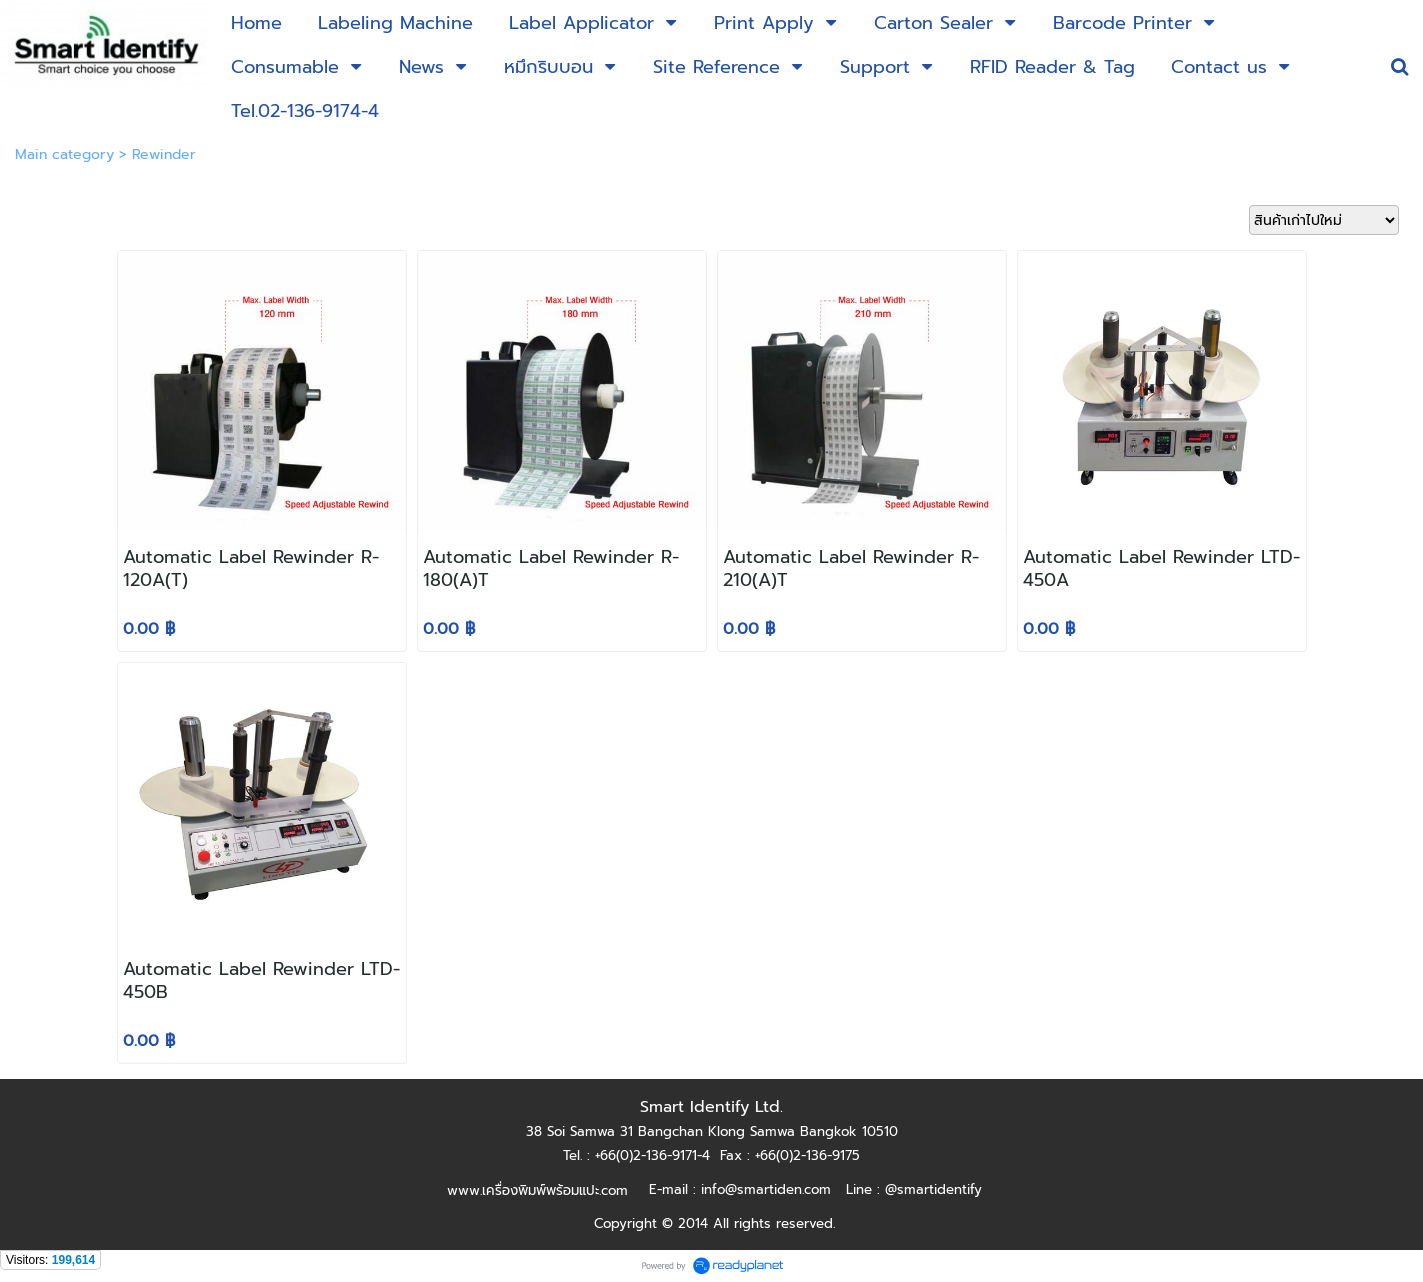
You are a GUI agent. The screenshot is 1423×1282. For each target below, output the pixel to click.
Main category (64, 154)
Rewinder (164, 154)
